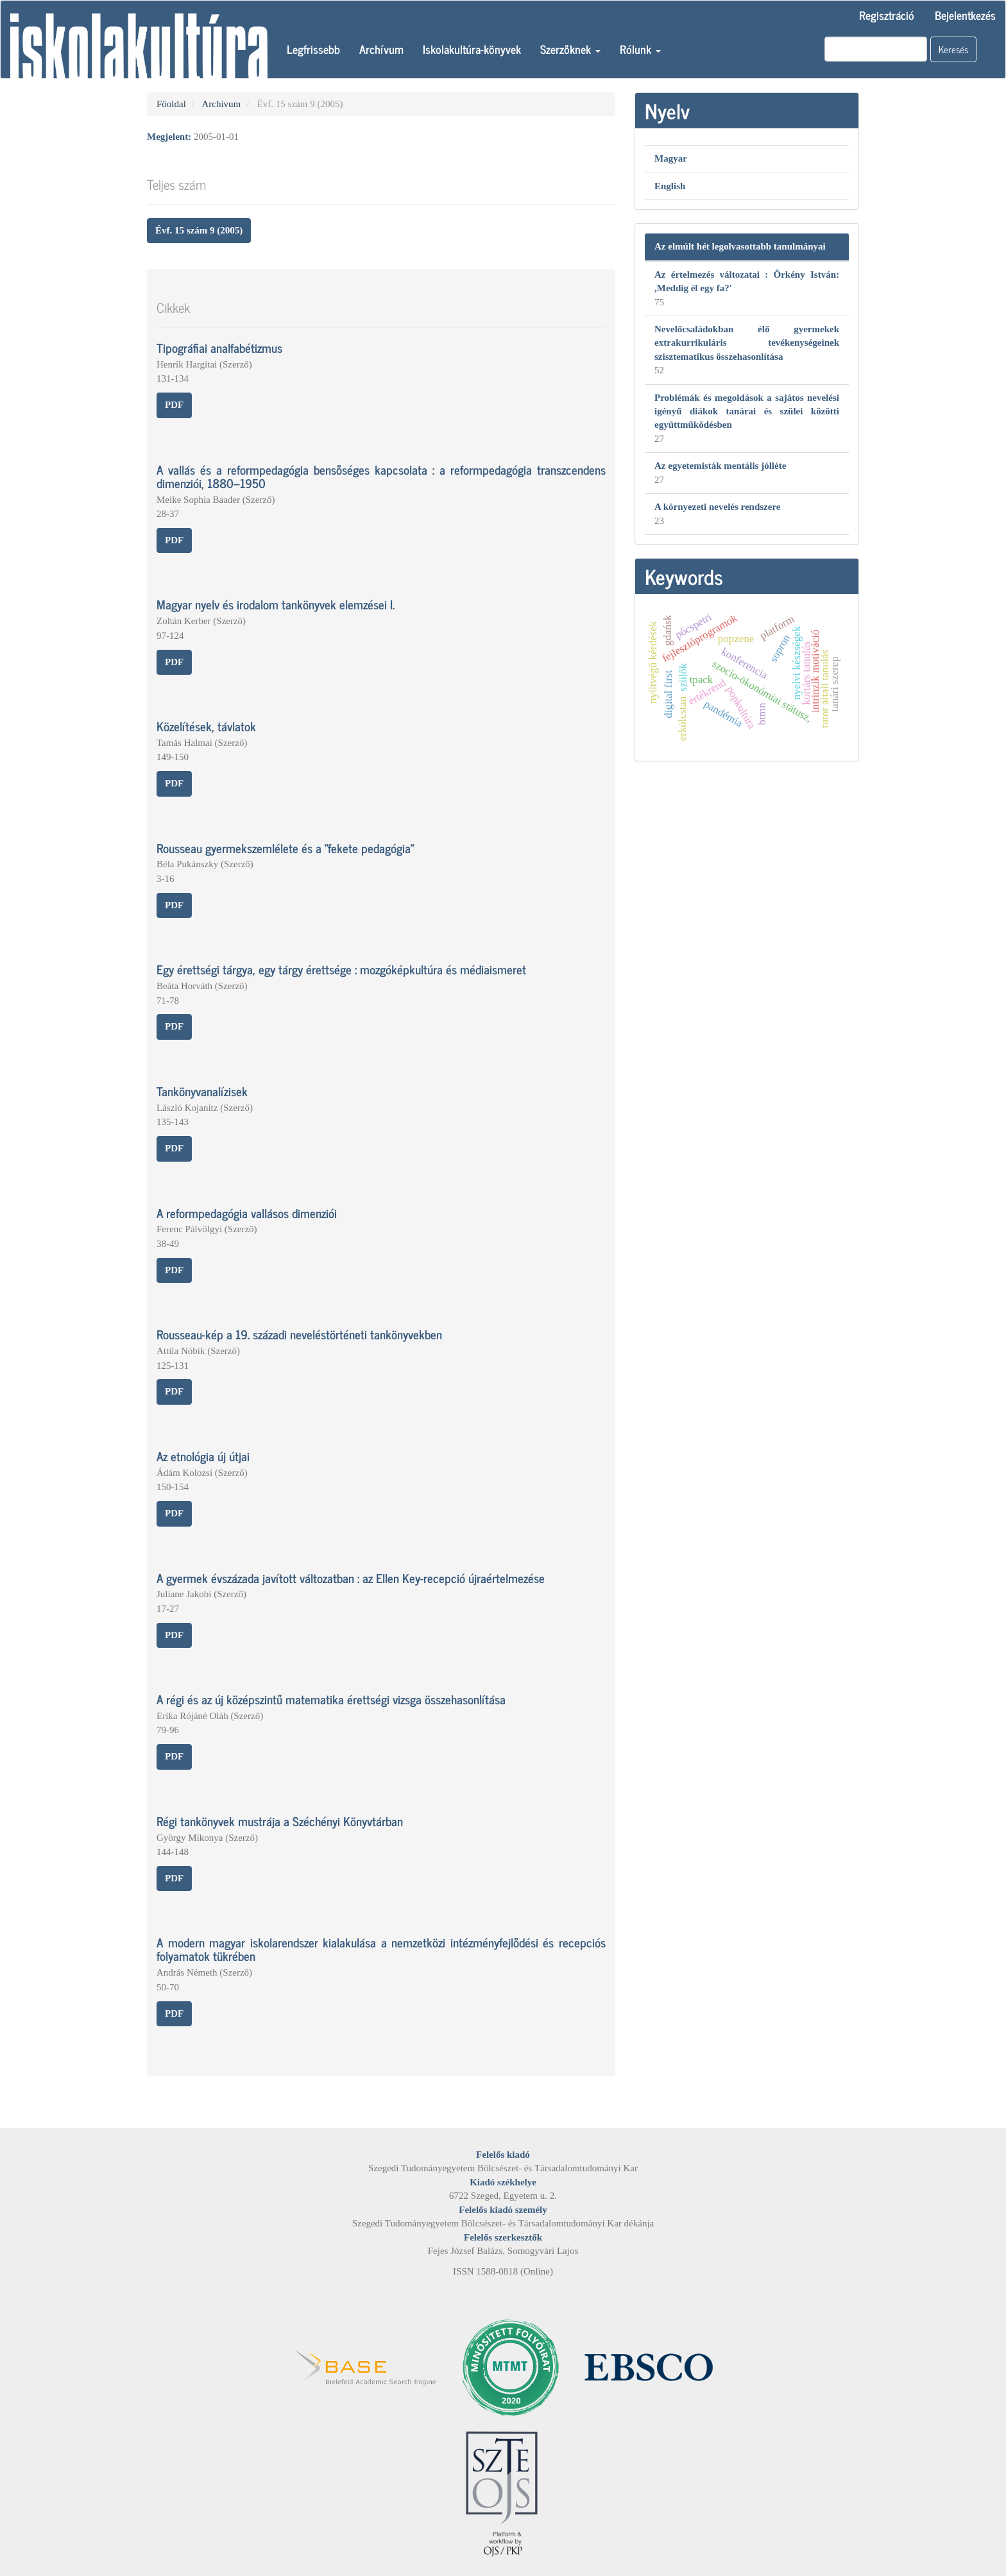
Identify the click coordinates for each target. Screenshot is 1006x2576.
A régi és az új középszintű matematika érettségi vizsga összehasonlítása (331, 1699)
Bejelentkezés (965, 14)
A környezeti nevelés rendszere (717, 507)
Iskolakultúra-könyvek (472, 48)
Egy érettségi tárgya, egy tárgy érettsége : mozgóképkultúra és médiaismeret (341, 969)
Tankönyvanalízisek (202, 1091)
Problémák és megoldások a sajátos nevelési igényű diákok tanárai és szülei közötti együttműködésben (746, 411)
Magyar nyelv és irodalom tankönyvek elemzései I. (276, 604)
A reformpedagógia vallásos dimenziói (247, 1213)
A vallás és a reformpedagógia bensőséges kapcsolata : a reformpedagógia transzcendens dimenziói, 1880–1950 (381, 476)
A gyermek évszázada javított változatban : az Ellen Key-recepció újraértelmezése (351, 1578)
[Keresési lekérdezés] (875, 49)
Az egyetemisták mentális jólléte (720, 466)
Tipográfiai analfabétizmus (219, 347)
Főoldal (171, 104)
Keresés (953, 49)
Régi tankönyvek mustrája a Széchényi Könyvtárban (280, 1821)
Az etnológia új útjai (203, 1456)
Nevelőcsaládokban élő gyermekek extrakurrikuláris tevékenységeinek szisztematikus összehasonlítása (746, 343)
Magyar (670, 158)
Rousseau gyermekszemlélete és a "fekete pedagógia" (285, 848)
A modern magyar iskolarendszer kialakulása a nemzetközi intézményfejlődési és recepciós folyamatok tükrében (381, 1948)
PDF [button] (174, 405)
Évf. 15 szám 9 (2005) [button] (199, 230)
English (669, 186)
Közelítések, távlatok (206, 726)
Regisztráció (886, 14)
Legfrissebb (313, 48)
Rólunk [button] (640, 48)
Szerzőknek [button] (570, 48)
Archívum (381, 48)
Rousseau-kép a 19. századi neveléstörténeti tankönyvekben (299, 1334)
